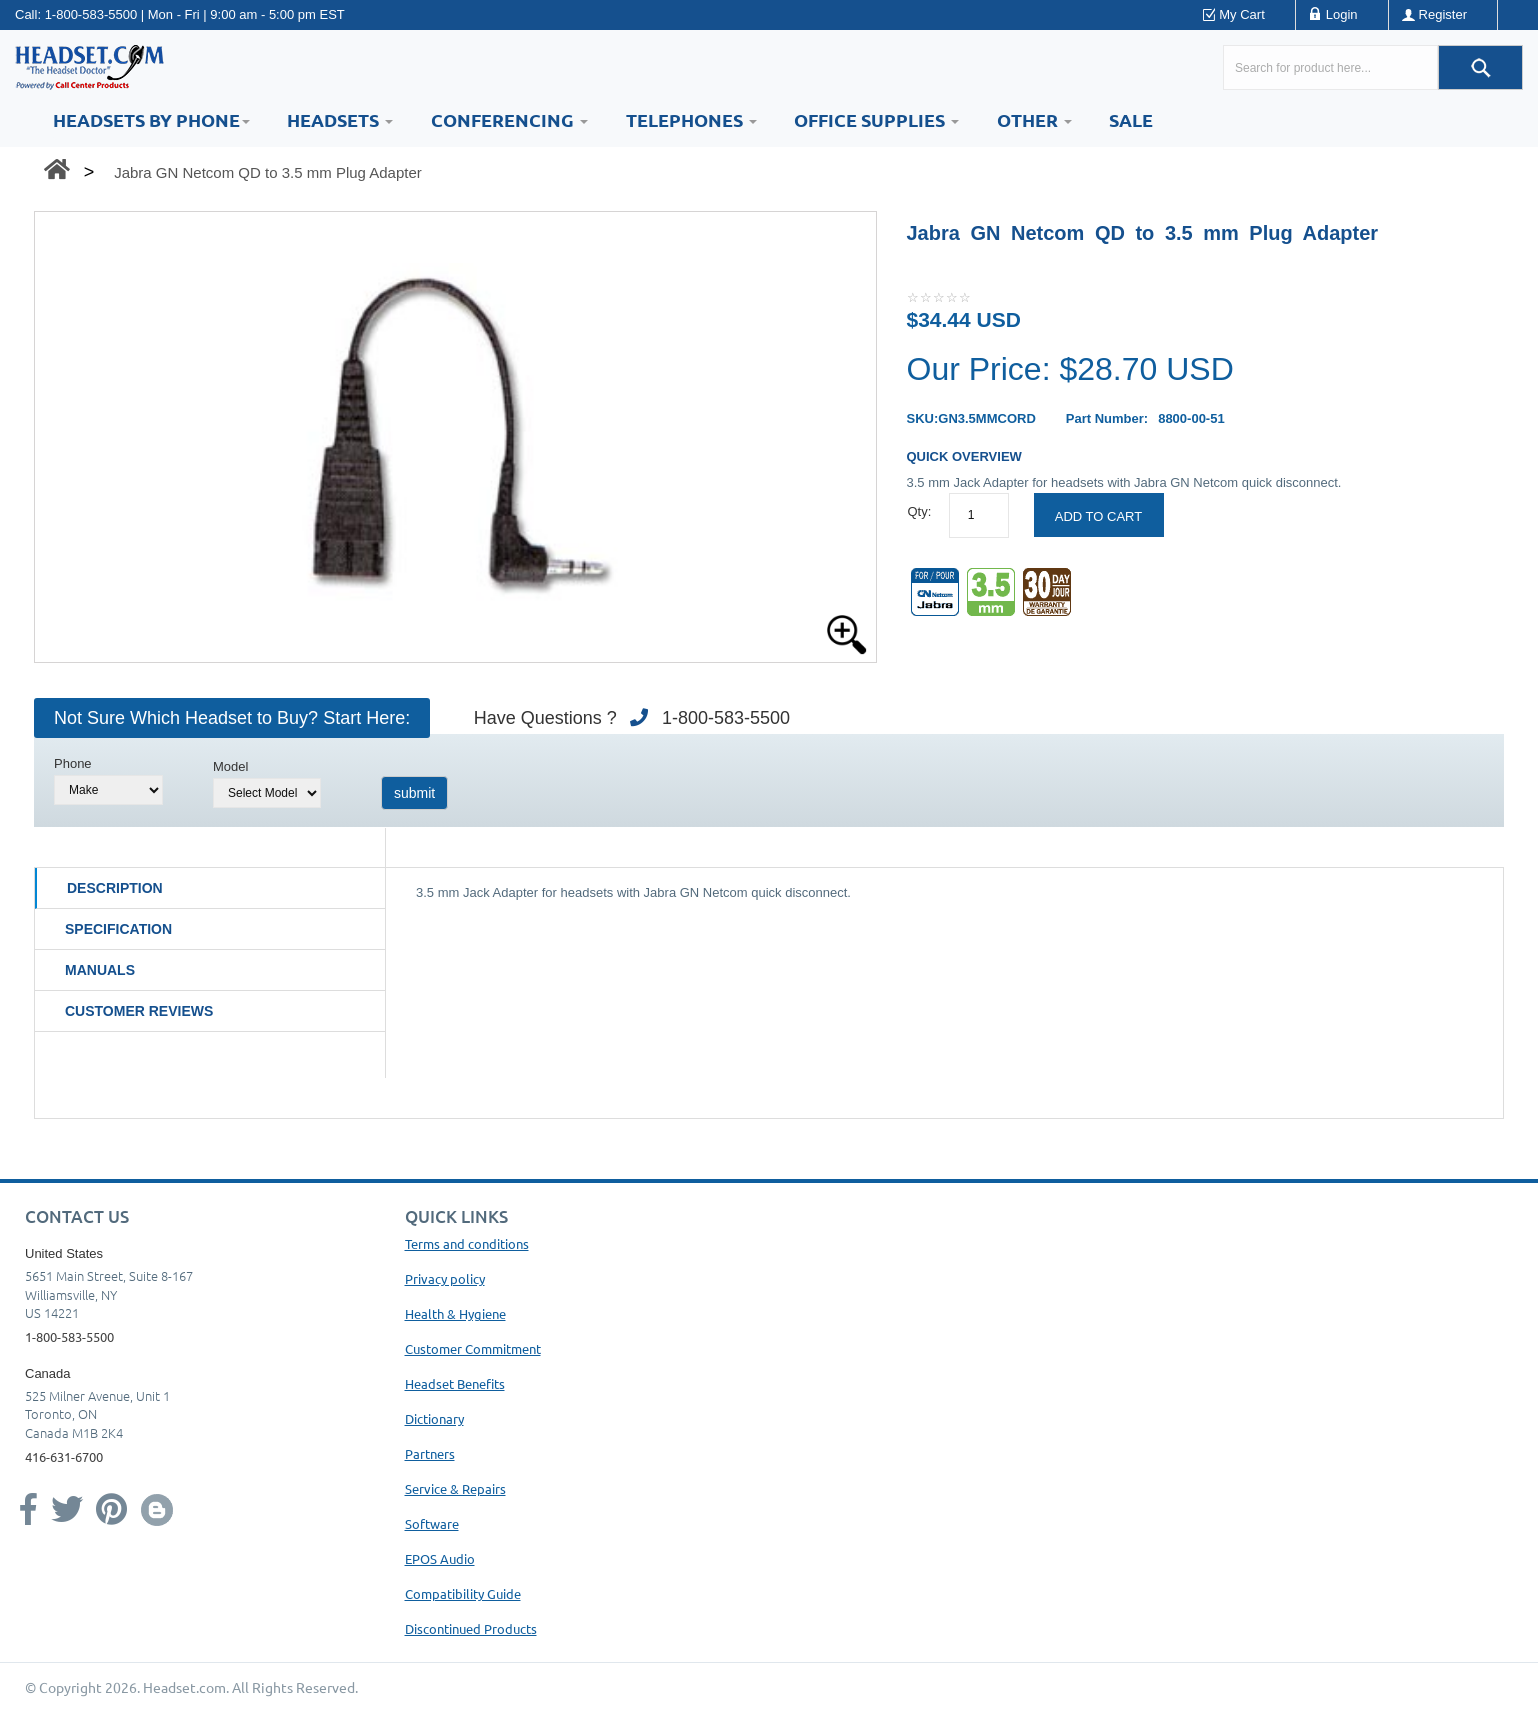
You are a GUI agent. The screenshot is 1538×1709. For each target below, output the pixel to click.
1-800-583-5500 (91, 14)
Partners (430, 1453)
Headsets (340, 119)
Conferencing (509, 119)
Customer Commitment (473, 1348)
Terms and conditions (467, 1243)
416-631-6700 (64, 1456)
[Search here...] (1330, 67)
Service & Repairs (455, 1488)
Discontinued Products (471, 1628)
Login (1342, 14)
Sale (1131, 119)
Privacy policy (445, 1278)
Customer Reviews (139, 1011)
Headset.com (184, 1687)
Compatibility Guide (463, 1593)
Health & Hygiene (455, 1313)
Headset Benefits (455, 1383)
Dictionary (434, 1418)
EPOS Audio (440, 1558)
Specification (118, 929)
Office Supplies (876, 119)
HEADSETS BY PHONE (151, 119)
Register (1443, 14)
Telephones (691, 119)
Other (1034, 119)
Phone (73, 763)
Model (230, 766)
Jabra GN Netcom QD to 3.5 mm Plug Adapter (268, 172)
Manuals (100, 970)
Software (432, 1523)
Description (115, 888)
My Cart (1242, 14)
